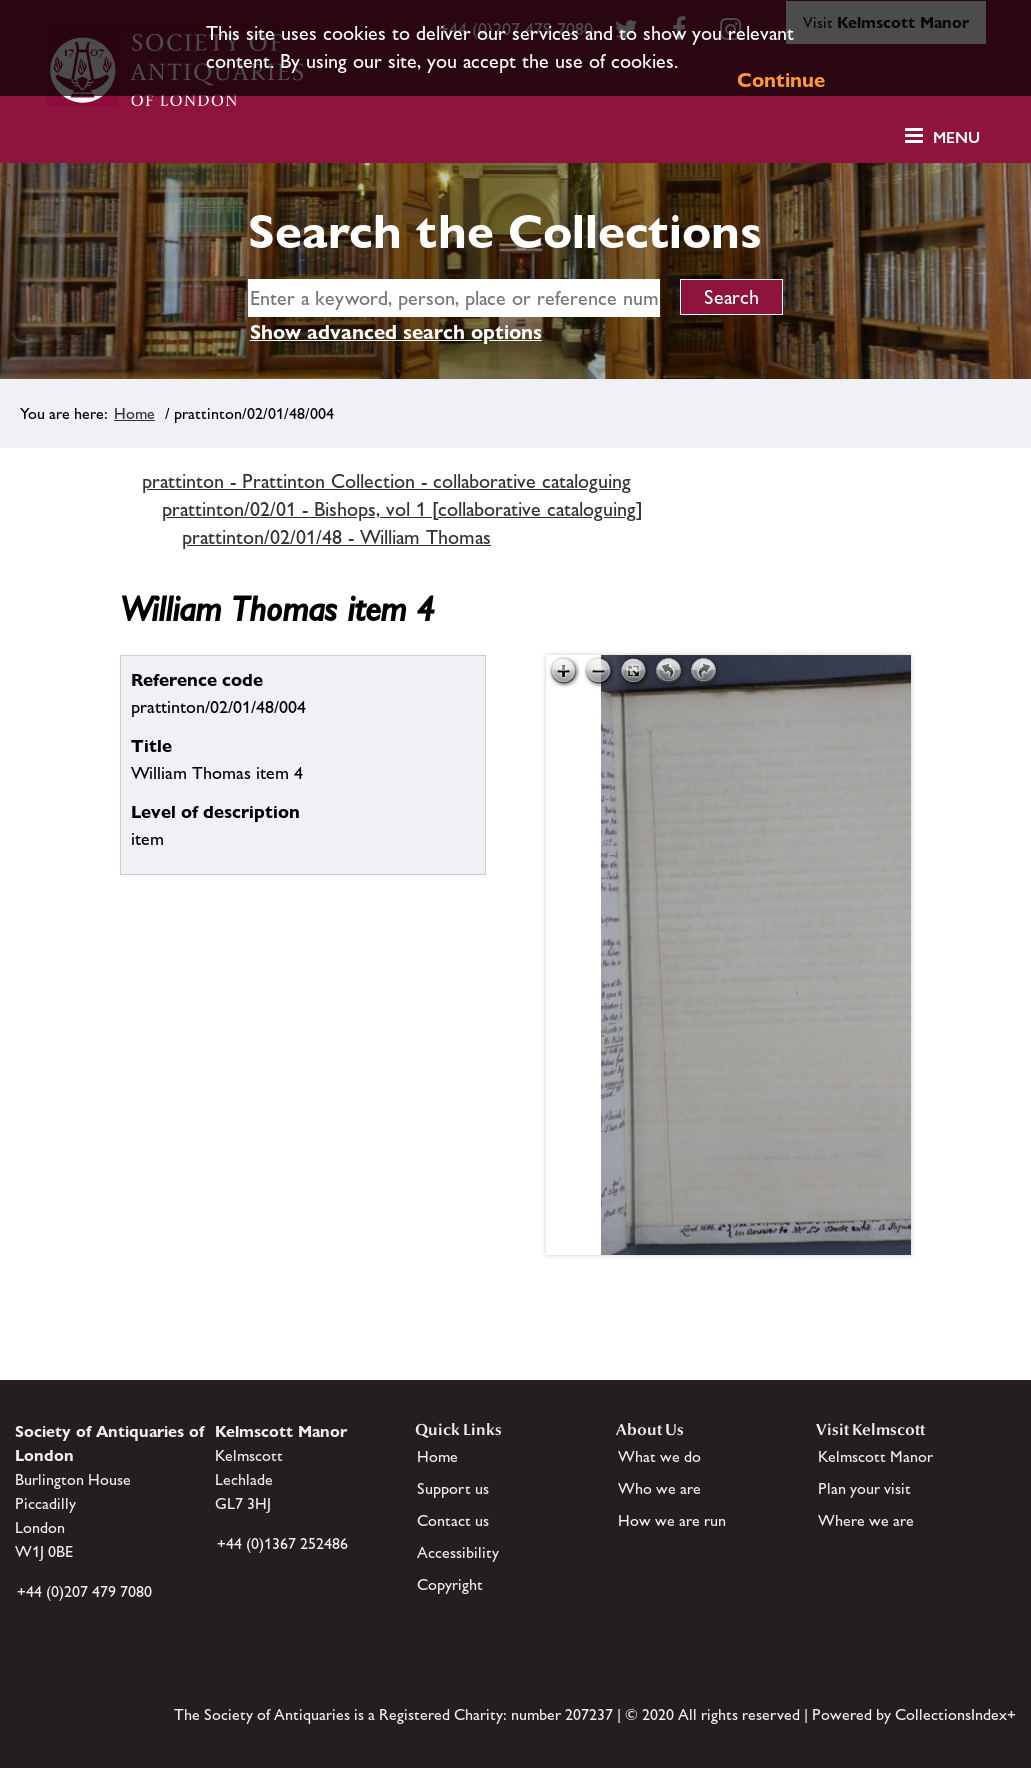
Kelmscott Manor (875, 1456)
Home (134, 413)
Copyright (450, 1584)
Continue (781, 80)
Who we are (659, 1488)
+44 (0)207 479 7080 (84, 1591)
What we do (659, 1456)
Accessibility (458, 1552)
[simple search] (454, 298)
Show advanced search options (396, 332)
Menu (956, 137)
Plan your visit (864, 1488)
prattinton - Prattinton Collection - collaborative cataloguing (386, 481)
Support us (453, 1488)
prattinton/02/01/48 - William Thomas (336, 537)
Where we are (866, 1520)
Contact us (453, 1520)
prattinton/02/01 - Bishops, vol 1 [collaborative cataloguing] (402, 509)
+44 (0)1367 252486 (282, 1543)
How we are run (672, 1520)
